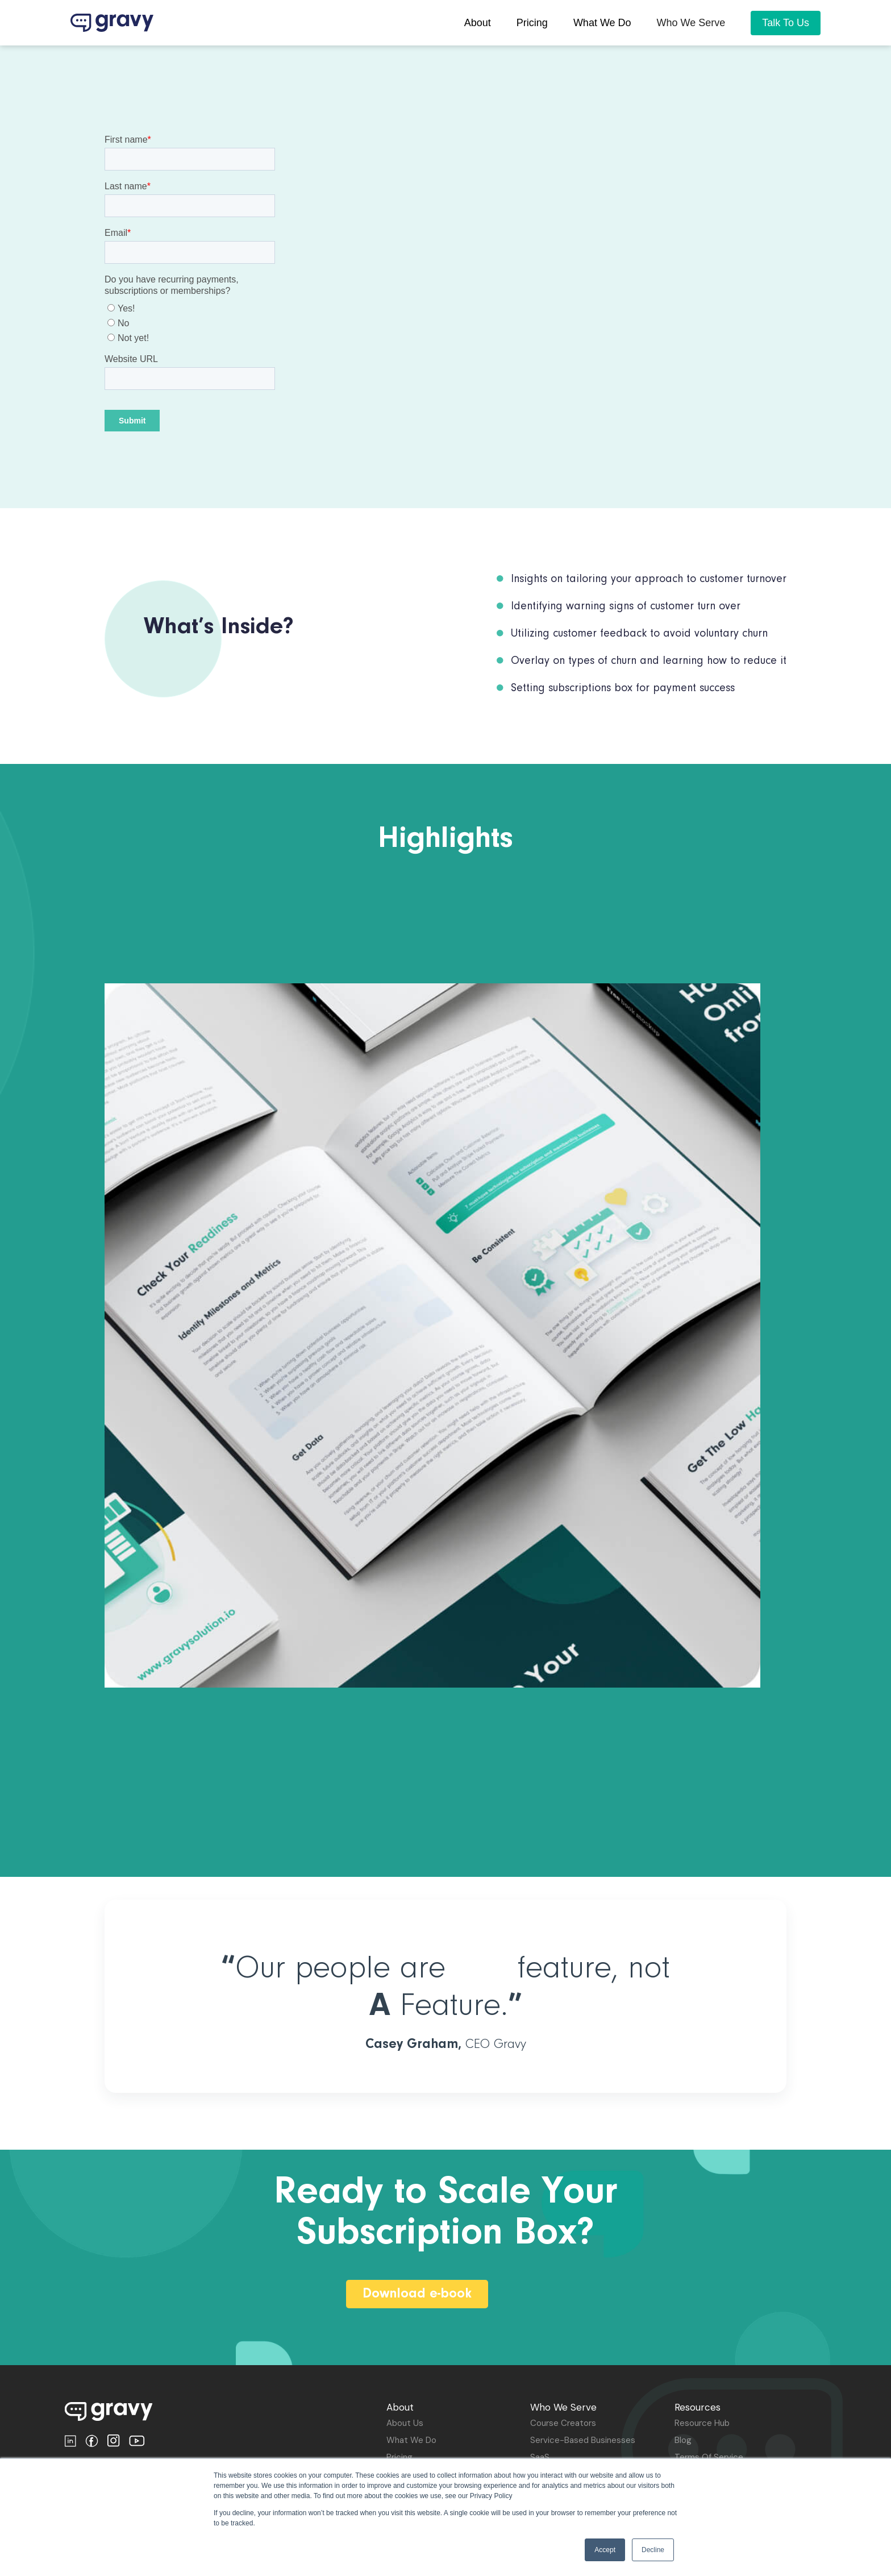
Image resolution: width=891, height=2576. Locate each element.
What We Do (411, 2440)
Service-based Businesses (582, 2440)
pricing (532, 23)
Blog (683, 2440)
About (477, 23)
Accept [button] (604, 2550)
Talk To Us (785, 22)
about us (404, 2423)
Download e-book (417, 2294)
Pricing (399, 2457)
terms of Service (709, 2457)
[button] (691, 23)
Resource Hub (702, 2423)
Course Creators (563, 2423)
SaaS (539, 2457)
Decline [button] (653, 2550)
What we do (602, 23)
